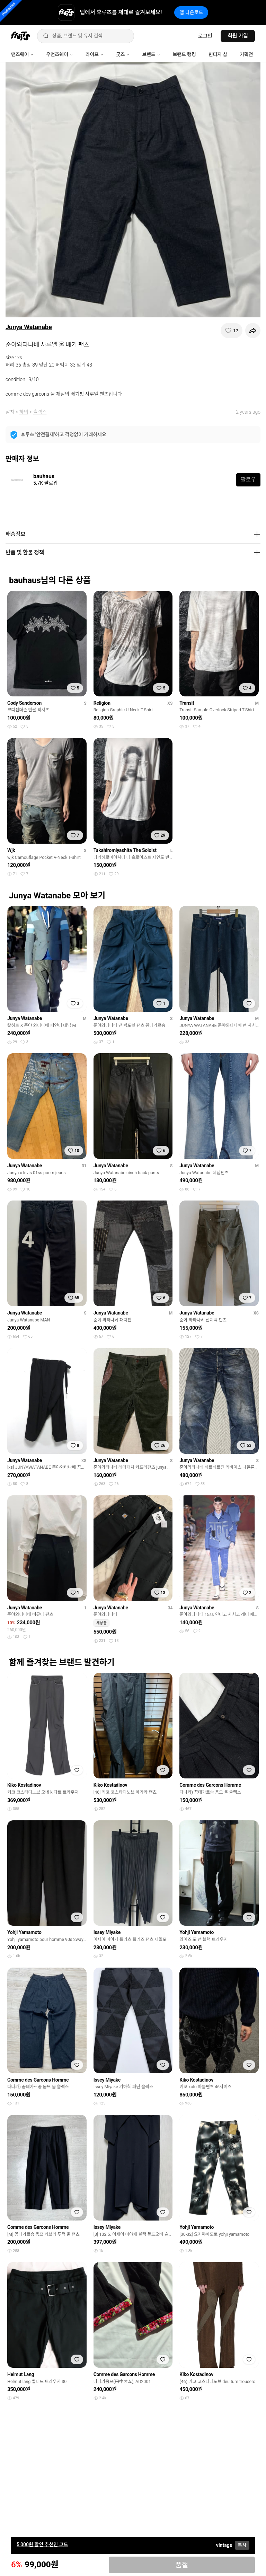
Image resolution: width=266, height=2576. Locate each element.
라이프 (95, 54)
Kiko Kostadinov (24, 1785)
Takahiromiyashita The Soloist (125, 850)
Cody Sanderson (24, 703)
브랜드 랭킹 (184, 54)
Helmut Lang (20, 2374)
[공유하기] (253, 330)
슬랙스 (40, 412)
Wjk (11, 850)
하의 (23, 412)
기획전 (246, 54)
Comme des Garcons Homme (210, 1785)
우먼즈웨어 (59, 54)
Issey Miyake (107, 1932)
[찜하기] (231, 330)
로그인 (205, 36)
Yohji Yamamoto (24, 1932)
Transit (186, 703)
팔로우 (248, 479)
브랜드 (151, 54)
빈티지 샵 (218, 54)
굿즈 (123, 54)
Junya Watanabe (29, 327)
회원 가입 (238, 36)
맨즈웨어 (22, 54)
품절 (181, 2565)
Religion (102, 703)
